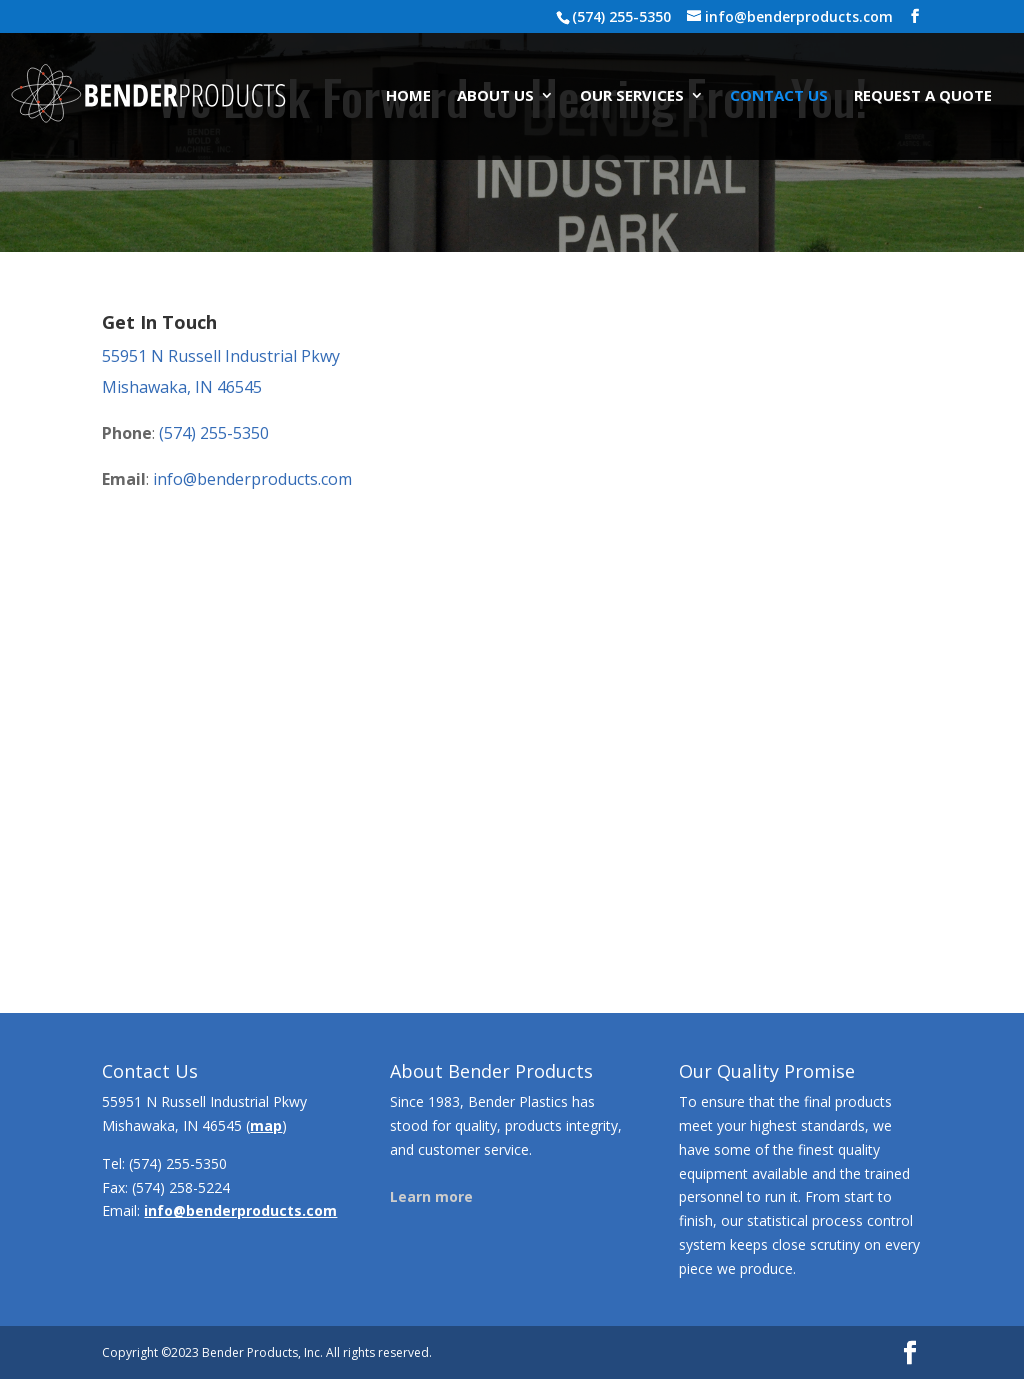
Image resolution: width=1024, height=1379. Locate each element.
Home (408, 96)
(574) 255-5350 (214, 433)
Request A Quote (923, 96)
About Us (495, 96)
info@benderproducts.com (252, 479)
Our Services (632, 96)
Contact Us (779, 96)
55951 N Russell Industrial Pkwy (221, 356)
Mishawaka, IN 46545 (182, 387)
